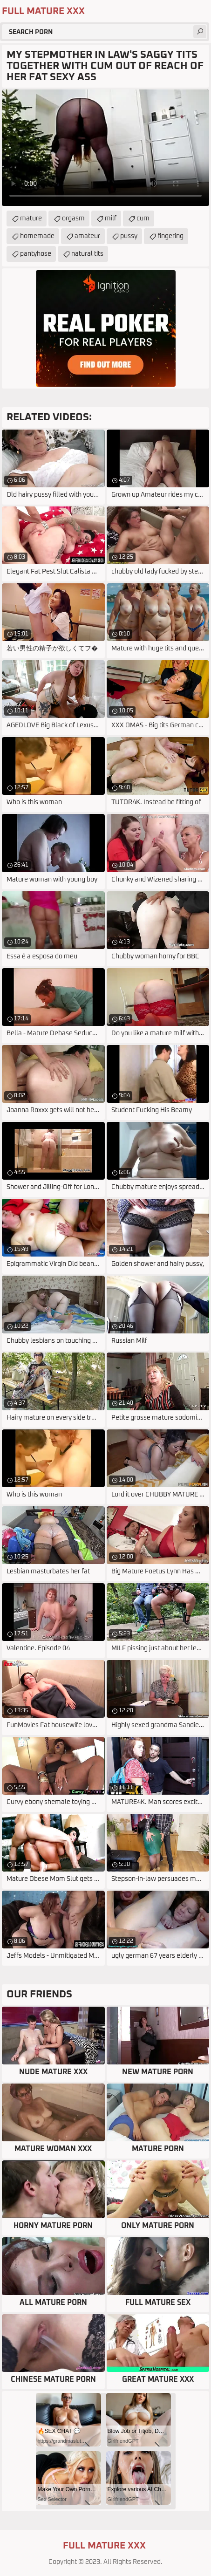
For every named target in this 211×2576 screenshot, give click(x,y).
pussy (128, 236)
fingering (170, 236)
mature (31, 218)
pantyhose (35, 254)
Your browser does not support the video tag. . (105, 147)
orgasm (73, 218)
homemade (37, 236)
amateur (87, 236)
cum (143, 218)
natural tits (87, 254)
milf (110, 218)
